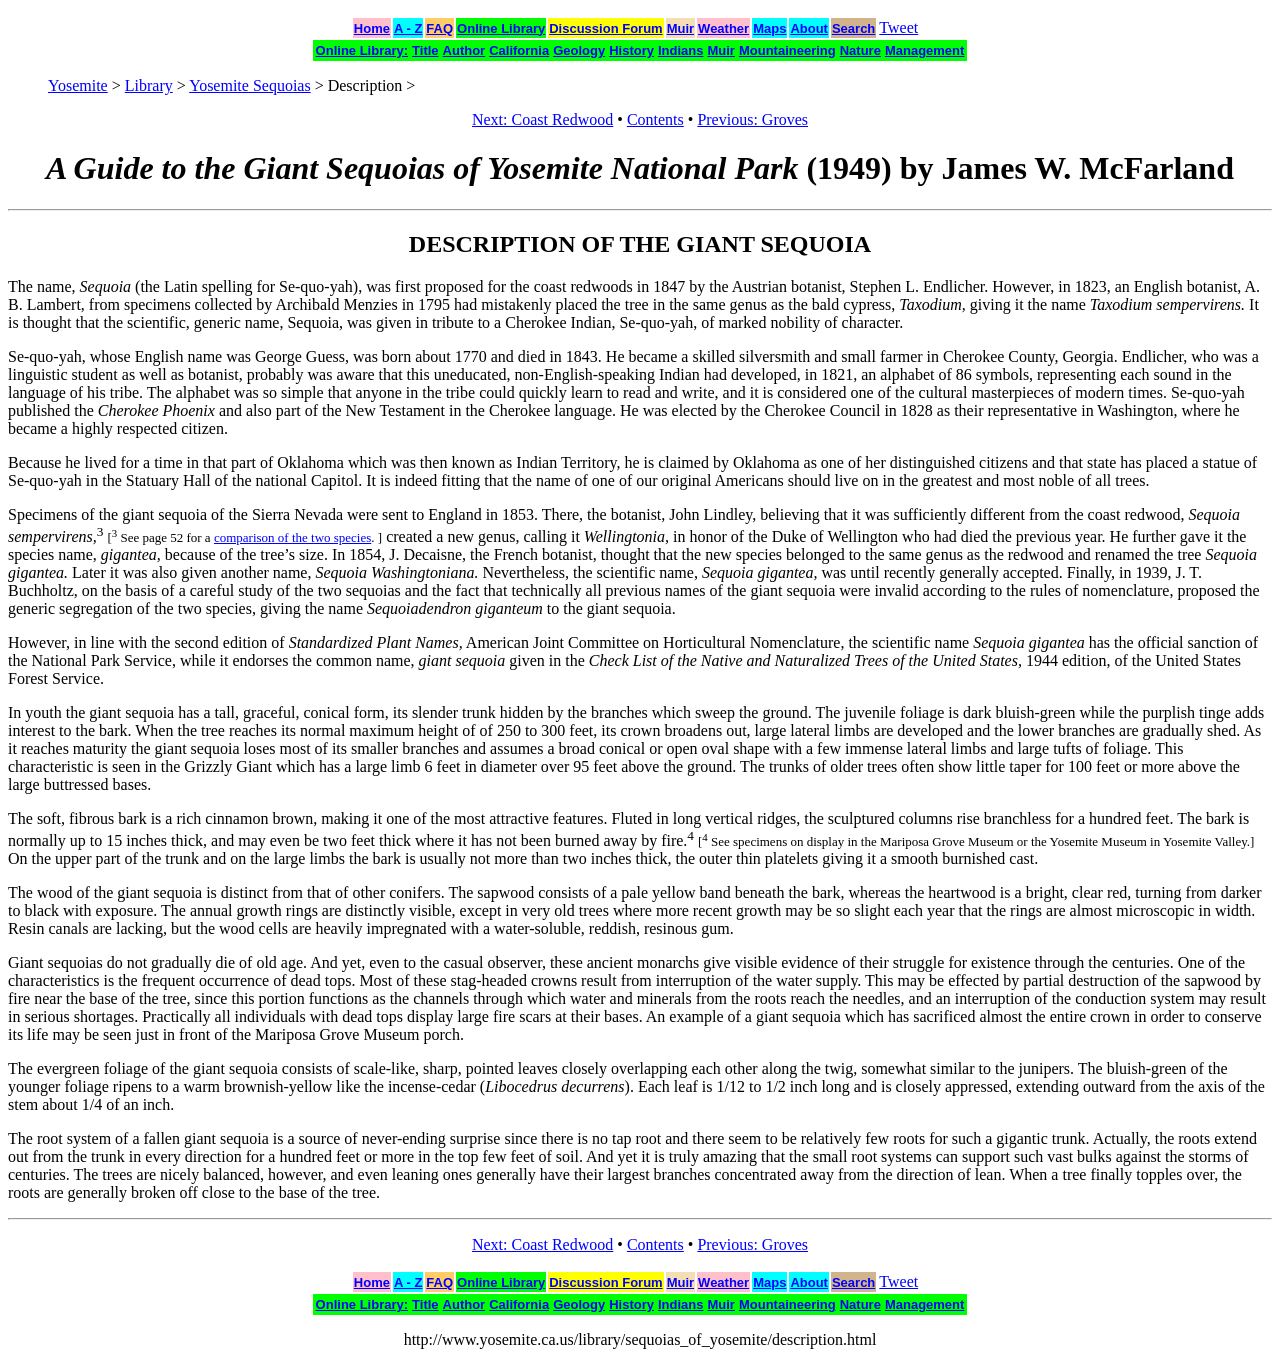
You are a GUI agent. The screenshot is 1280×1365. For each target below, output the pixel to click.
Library (149, 85)
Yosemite (78, 85)
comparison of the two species (292, 537)
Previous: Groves (752, 119)
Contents (655, 119)
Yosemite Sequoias (250, 85)
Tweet (898, 27)
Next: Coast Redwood (542, 119)
